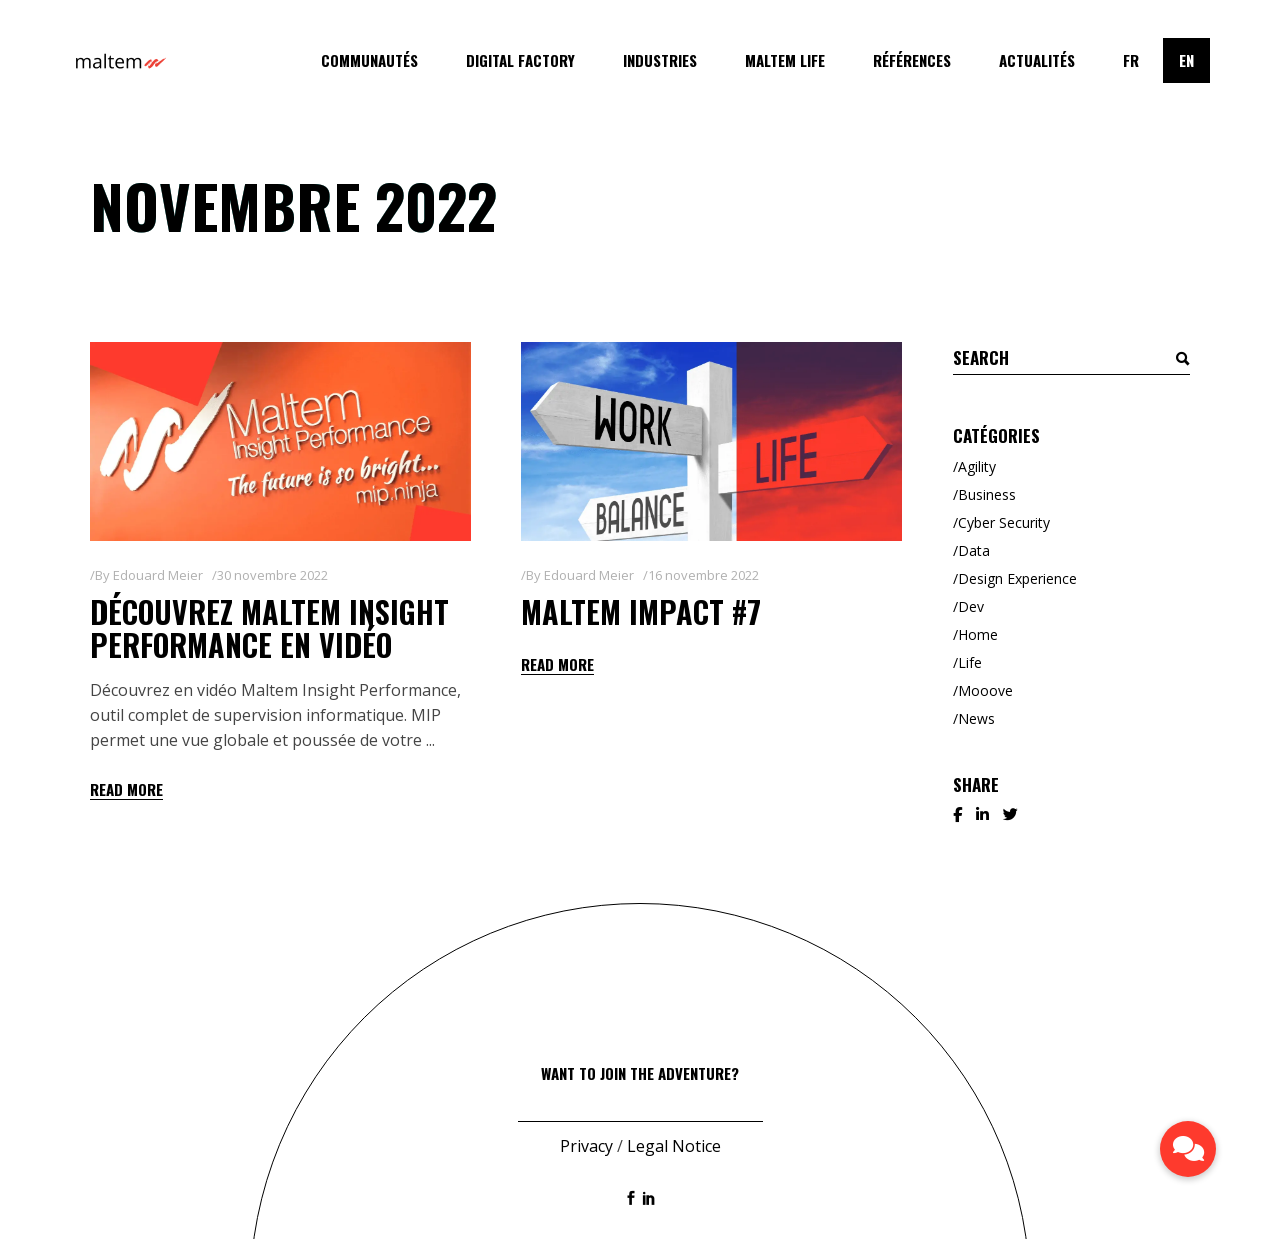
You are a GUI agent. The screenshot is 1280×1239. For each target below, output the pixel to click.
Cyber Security (1004, 522)
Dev (971, 606)
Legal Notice (674, 1146)
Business (987, 494)
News (976, 718)
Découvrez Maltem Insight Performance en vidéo (269, 628)
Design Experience (1017, 578)
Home (978, 634)
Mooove (985, 690)
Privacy (586, 1146)
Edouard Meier (158, 575)
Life (970, 662)
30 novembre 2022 (272, 575)
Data (974, 550)
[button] (1188, 1149)
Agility (977, 466)
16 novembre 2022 (703, 575)
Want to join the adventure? (640, 1073)
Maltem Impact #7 (641, 611)
